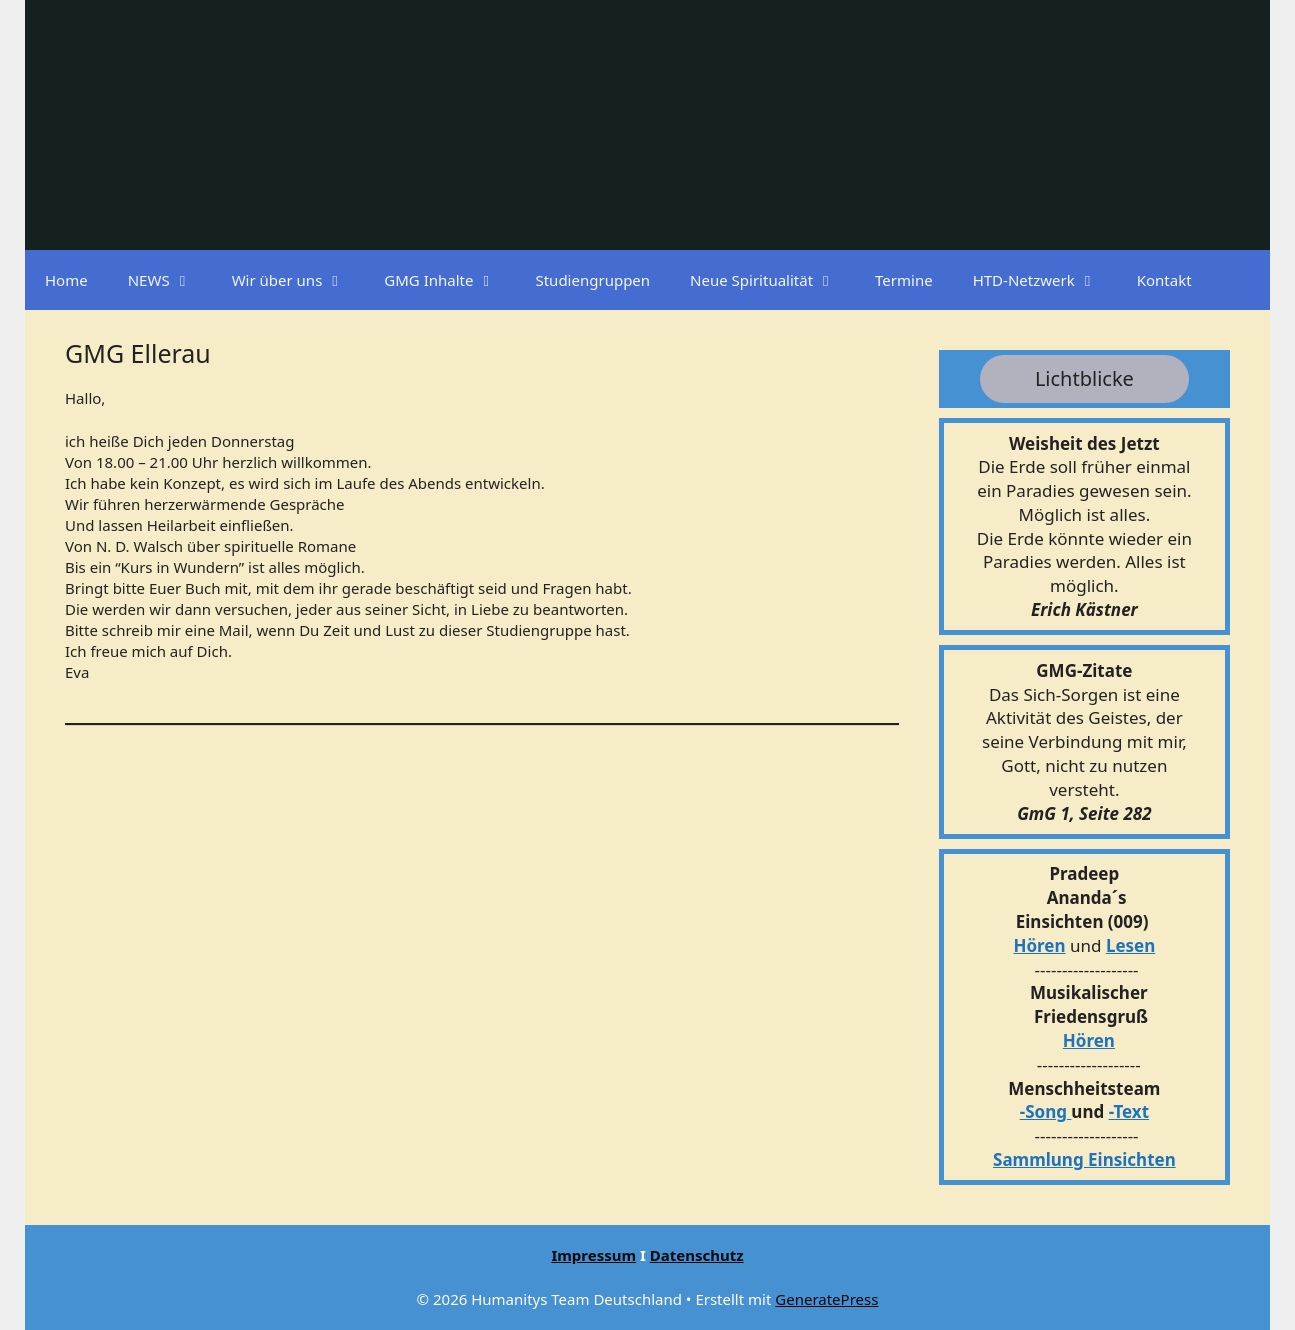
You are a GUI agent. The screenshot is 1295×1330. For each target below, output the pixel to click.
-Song (1043, 1111)
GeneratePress (826, 1299)
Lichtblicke (1084, 378)
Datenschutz (697, 1255)
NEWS (170, 280)
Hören (1039, 945)
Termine (904, 280)
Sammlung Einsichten (1084, 1159)
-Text (1129, 1111)
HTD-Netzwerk (1045, 280)
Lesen (1130, 945)
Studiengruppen (592, 280)
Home (66, 280)
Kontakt (1164, 280)
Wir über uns (298, 280)
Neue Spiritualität (772, 280)
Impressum (593, 1255)
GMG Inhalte (449, 280)
